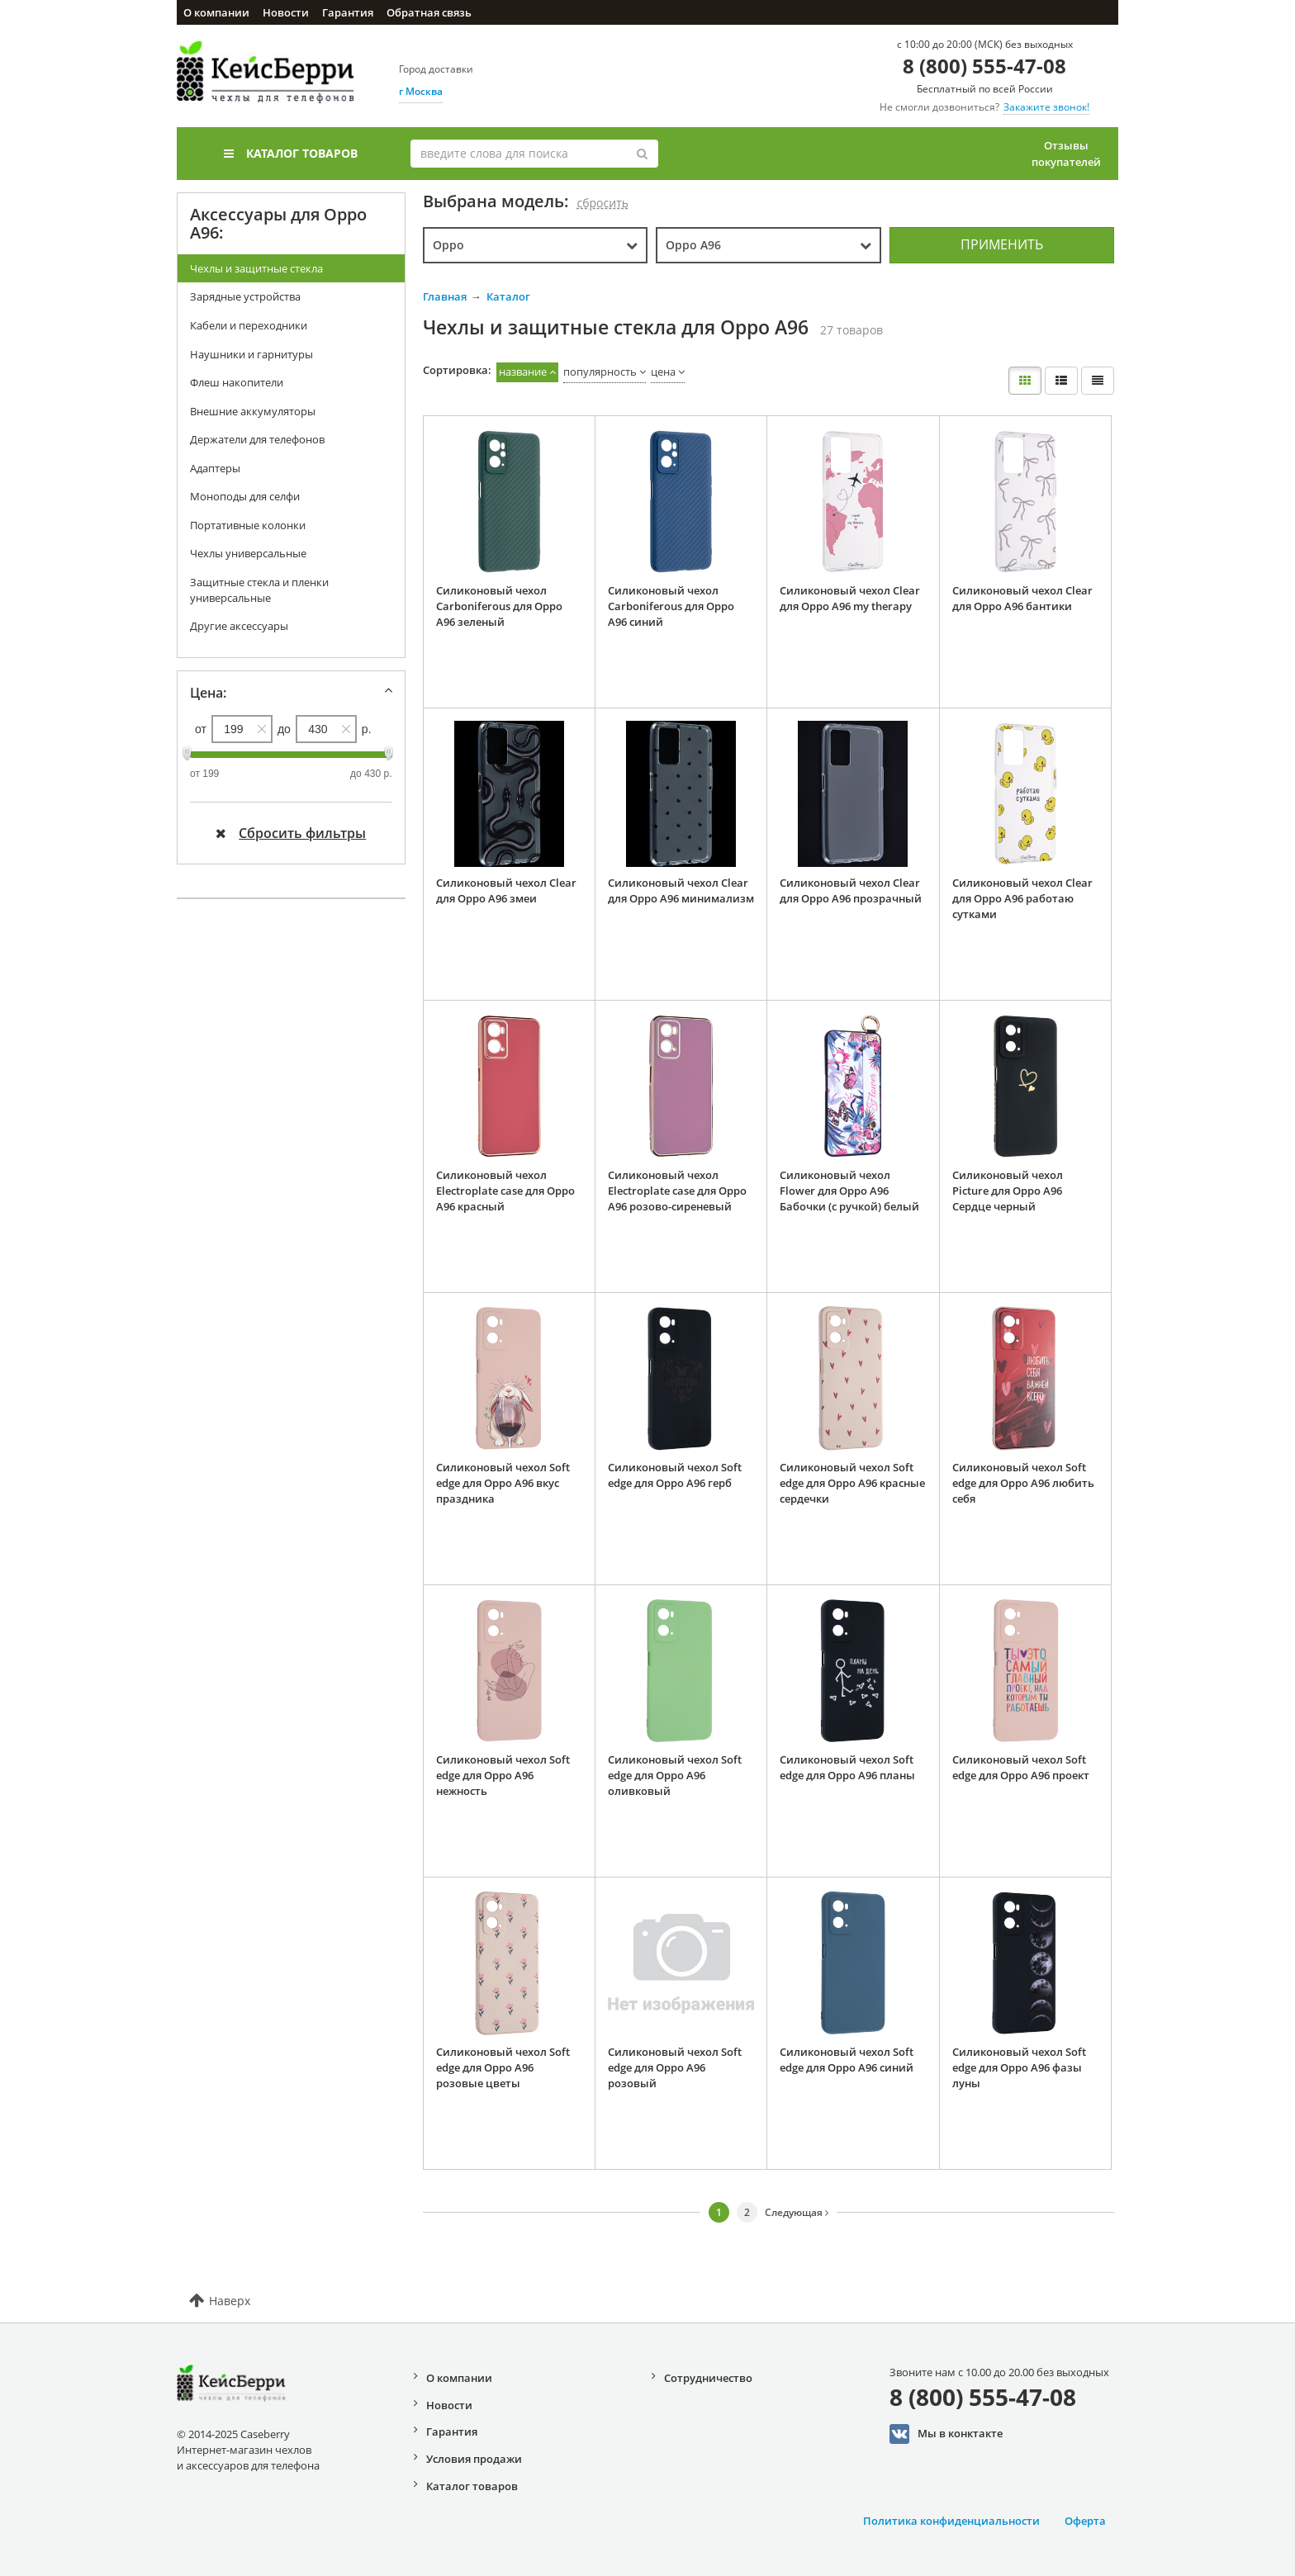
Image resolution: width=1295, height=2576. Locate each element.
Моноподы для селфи (245, 496)
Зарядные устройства (245, 296)
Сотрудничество (708, 2377)
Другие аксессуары (239, 625)
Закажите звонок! (1046, 107)
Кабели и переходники (248, 325)
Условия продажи (474, 2458)
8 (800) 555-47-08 (984, 65)
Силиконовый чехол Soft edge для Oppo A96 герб (675, 1475)
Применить (1002, 244)
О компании (216, 12)
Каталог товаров (291, 153)
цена (663, 371)
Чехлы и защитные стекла (256, 268)
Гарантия (347, 12)
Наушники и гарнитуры (251, 354)
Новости (286, 12)
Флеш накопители (236, 382)
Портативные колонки (248, 525)
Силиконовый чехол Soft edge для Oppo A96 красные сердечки (852, 1482)
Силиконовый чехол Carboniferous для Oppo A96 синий (671, 605)
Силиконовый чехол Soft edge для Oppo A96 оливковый (675, 1774)
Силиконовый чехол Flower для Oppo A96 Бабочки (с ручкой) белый (849, 1190)
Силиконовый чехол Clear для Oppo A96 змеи (506, 890)
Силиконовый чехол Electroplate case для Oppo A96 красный (505, 1190)
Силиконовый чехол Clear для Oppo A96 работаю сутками (1022, 898)
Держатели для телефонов (257, 439)
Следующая (796, 2212)
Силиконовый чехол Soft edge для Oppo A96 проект (1020, 1767)
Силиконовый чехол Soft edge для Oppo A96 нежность (503, 1774)
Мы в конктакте (946, 2434)
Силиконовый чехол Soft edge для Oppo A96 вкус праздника (503, 1482)
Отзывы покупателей (1066, 153)
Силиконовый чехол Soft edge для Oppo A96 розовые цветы (503, 2067)
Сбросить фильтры (291, 833)
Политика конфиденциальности (951, 2520)
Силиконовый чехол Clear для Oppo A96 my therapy (850, 598)
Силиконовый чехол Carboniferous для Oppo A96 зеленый (499, 605)
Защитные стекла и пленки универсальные (259, 590)
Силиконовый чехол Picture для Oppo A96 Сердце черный (1007, 1190)
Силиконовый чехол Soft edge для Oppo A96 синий (846, 2059)
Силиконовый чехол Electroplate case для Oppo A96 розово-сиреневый (677, 1190)
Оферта (1085, 2520)
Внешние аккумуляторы (252, 411)
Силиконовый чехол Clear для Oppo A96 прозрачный (851, 890)
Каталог (508, 296)
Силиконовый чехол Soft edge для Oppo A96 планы (847, 1767)
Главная (445, 296)
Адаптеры (215, 468)
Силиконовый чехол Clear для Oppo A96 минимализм (681, 890)
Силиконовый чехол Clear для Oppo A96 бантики (1022, 598)
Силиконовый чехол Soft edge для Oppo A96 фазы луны (1019, 2067)
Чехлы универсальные (248, 553)
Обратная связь (429, 12)
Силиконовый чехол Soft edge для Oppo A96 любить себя (1023, 1482)
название (523, 371)
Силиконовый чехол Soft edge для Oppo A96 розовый (675, 2067)
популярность (600, 371)
